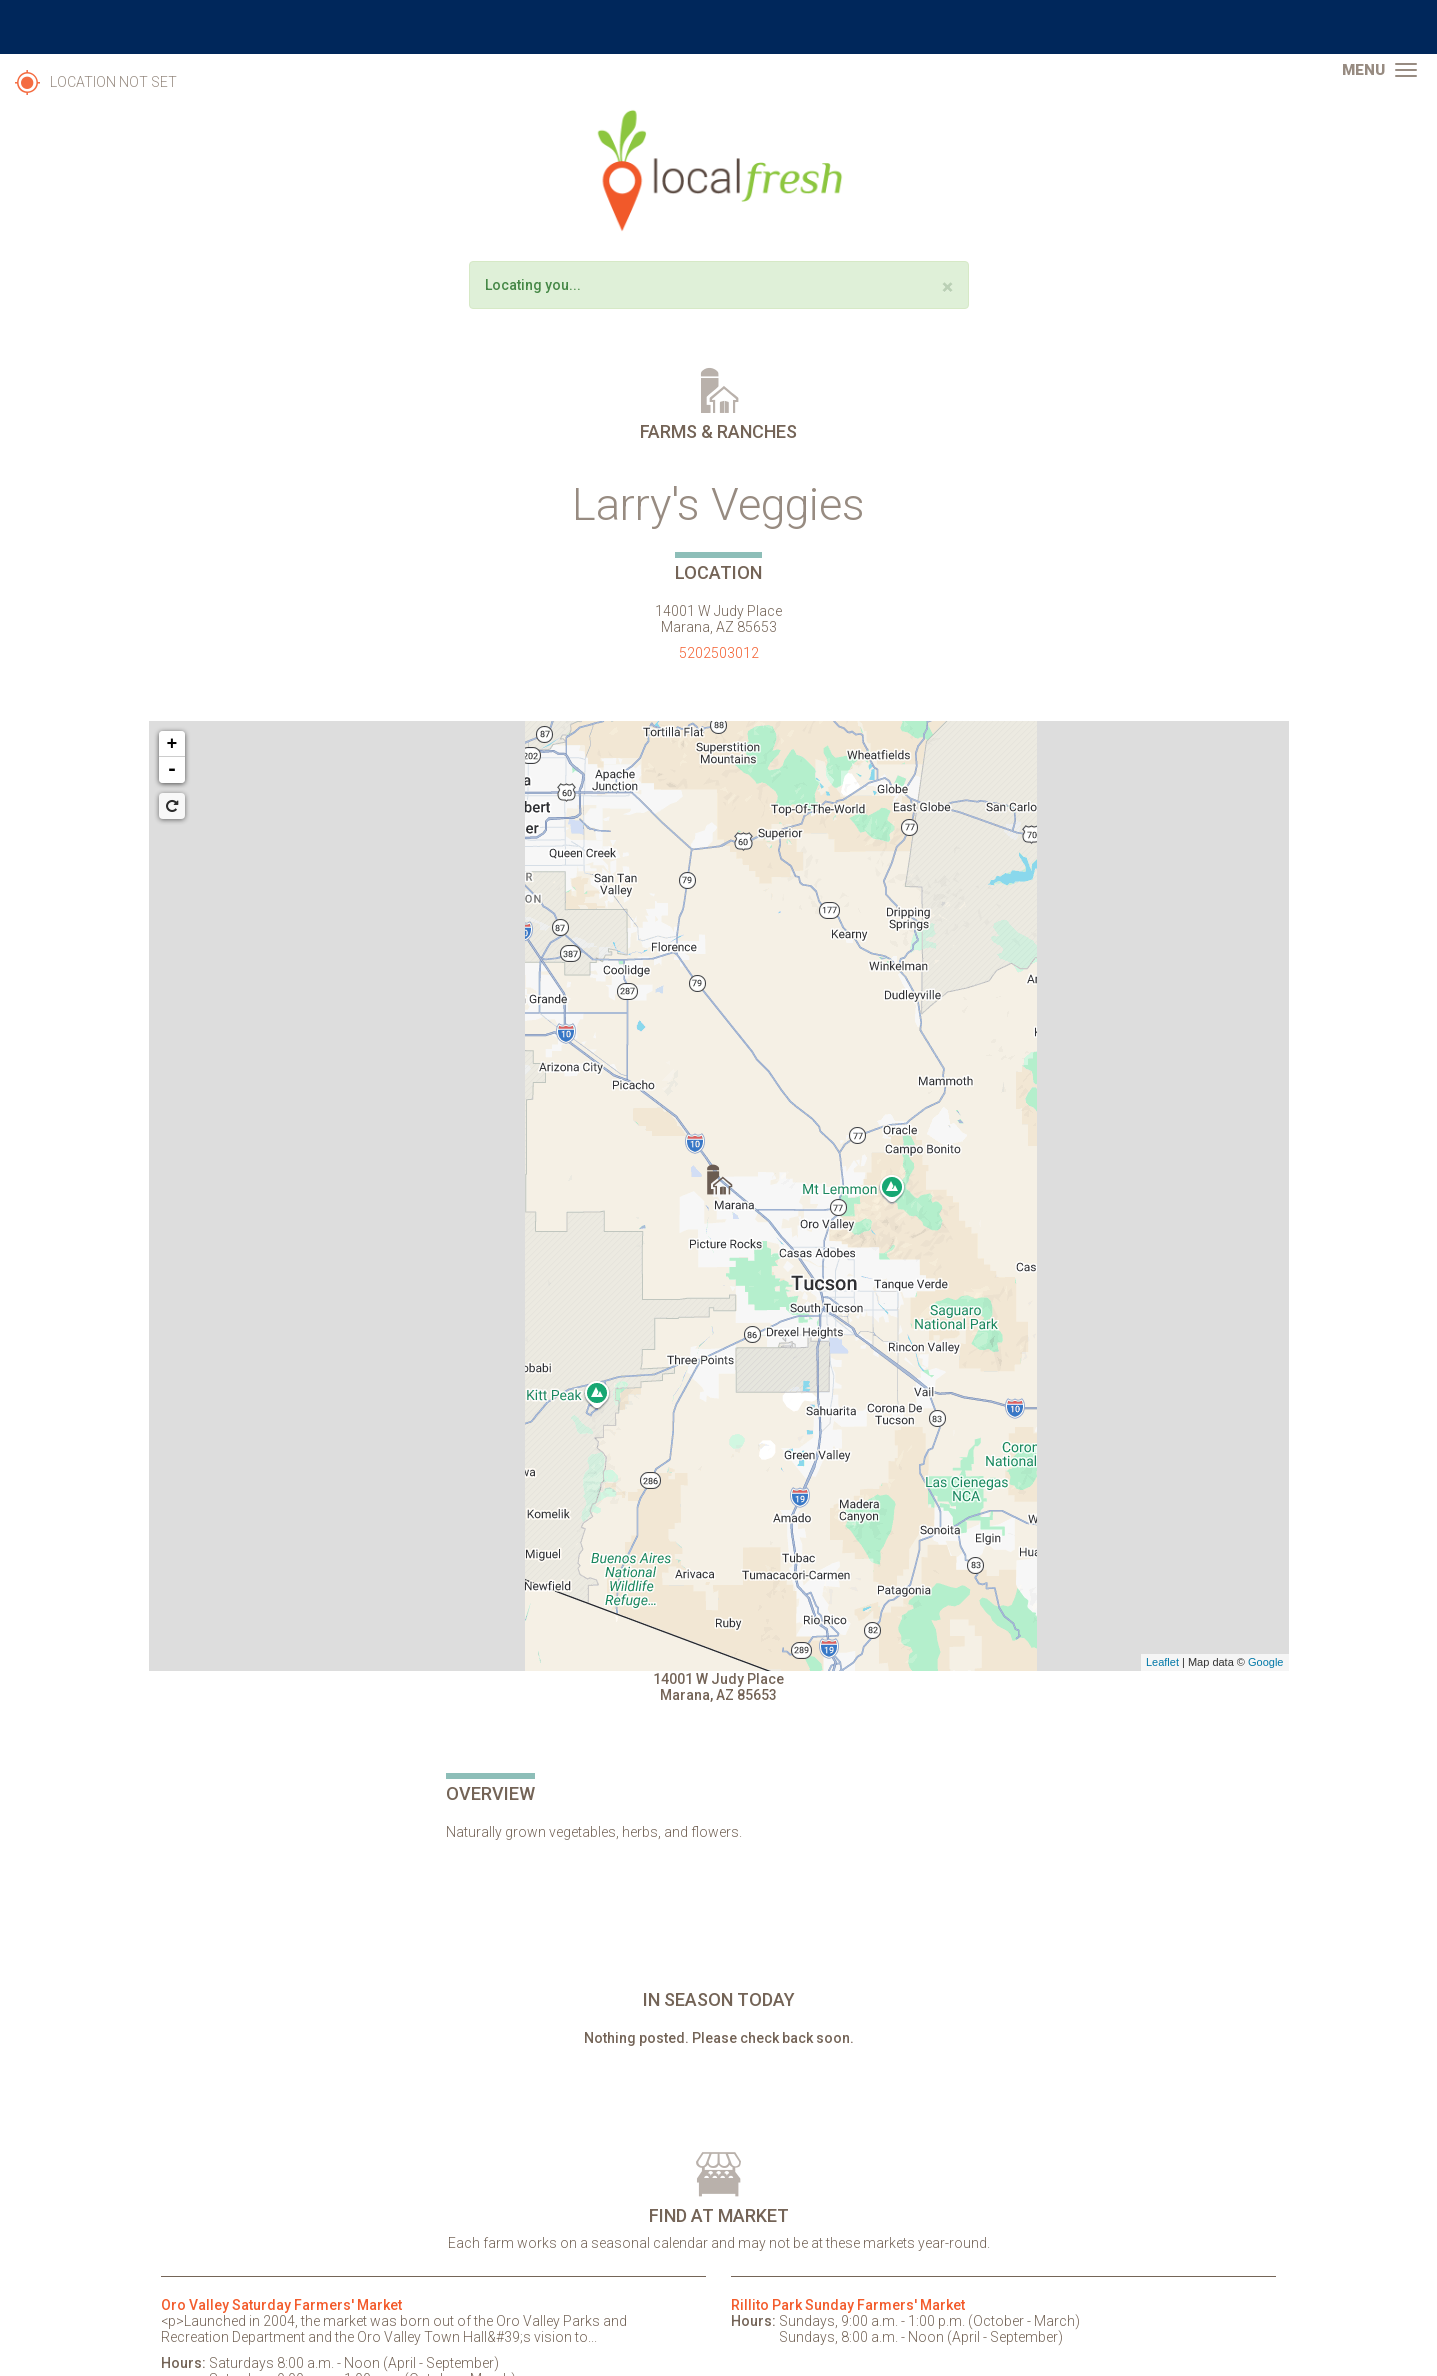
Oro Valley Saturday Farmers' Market (281, 2305)
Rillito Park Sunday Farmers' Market (848, 2305)
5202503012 (719, 653)
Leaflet (1162, 1662)
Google (1265, 1662)
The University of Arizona (719, 27)
